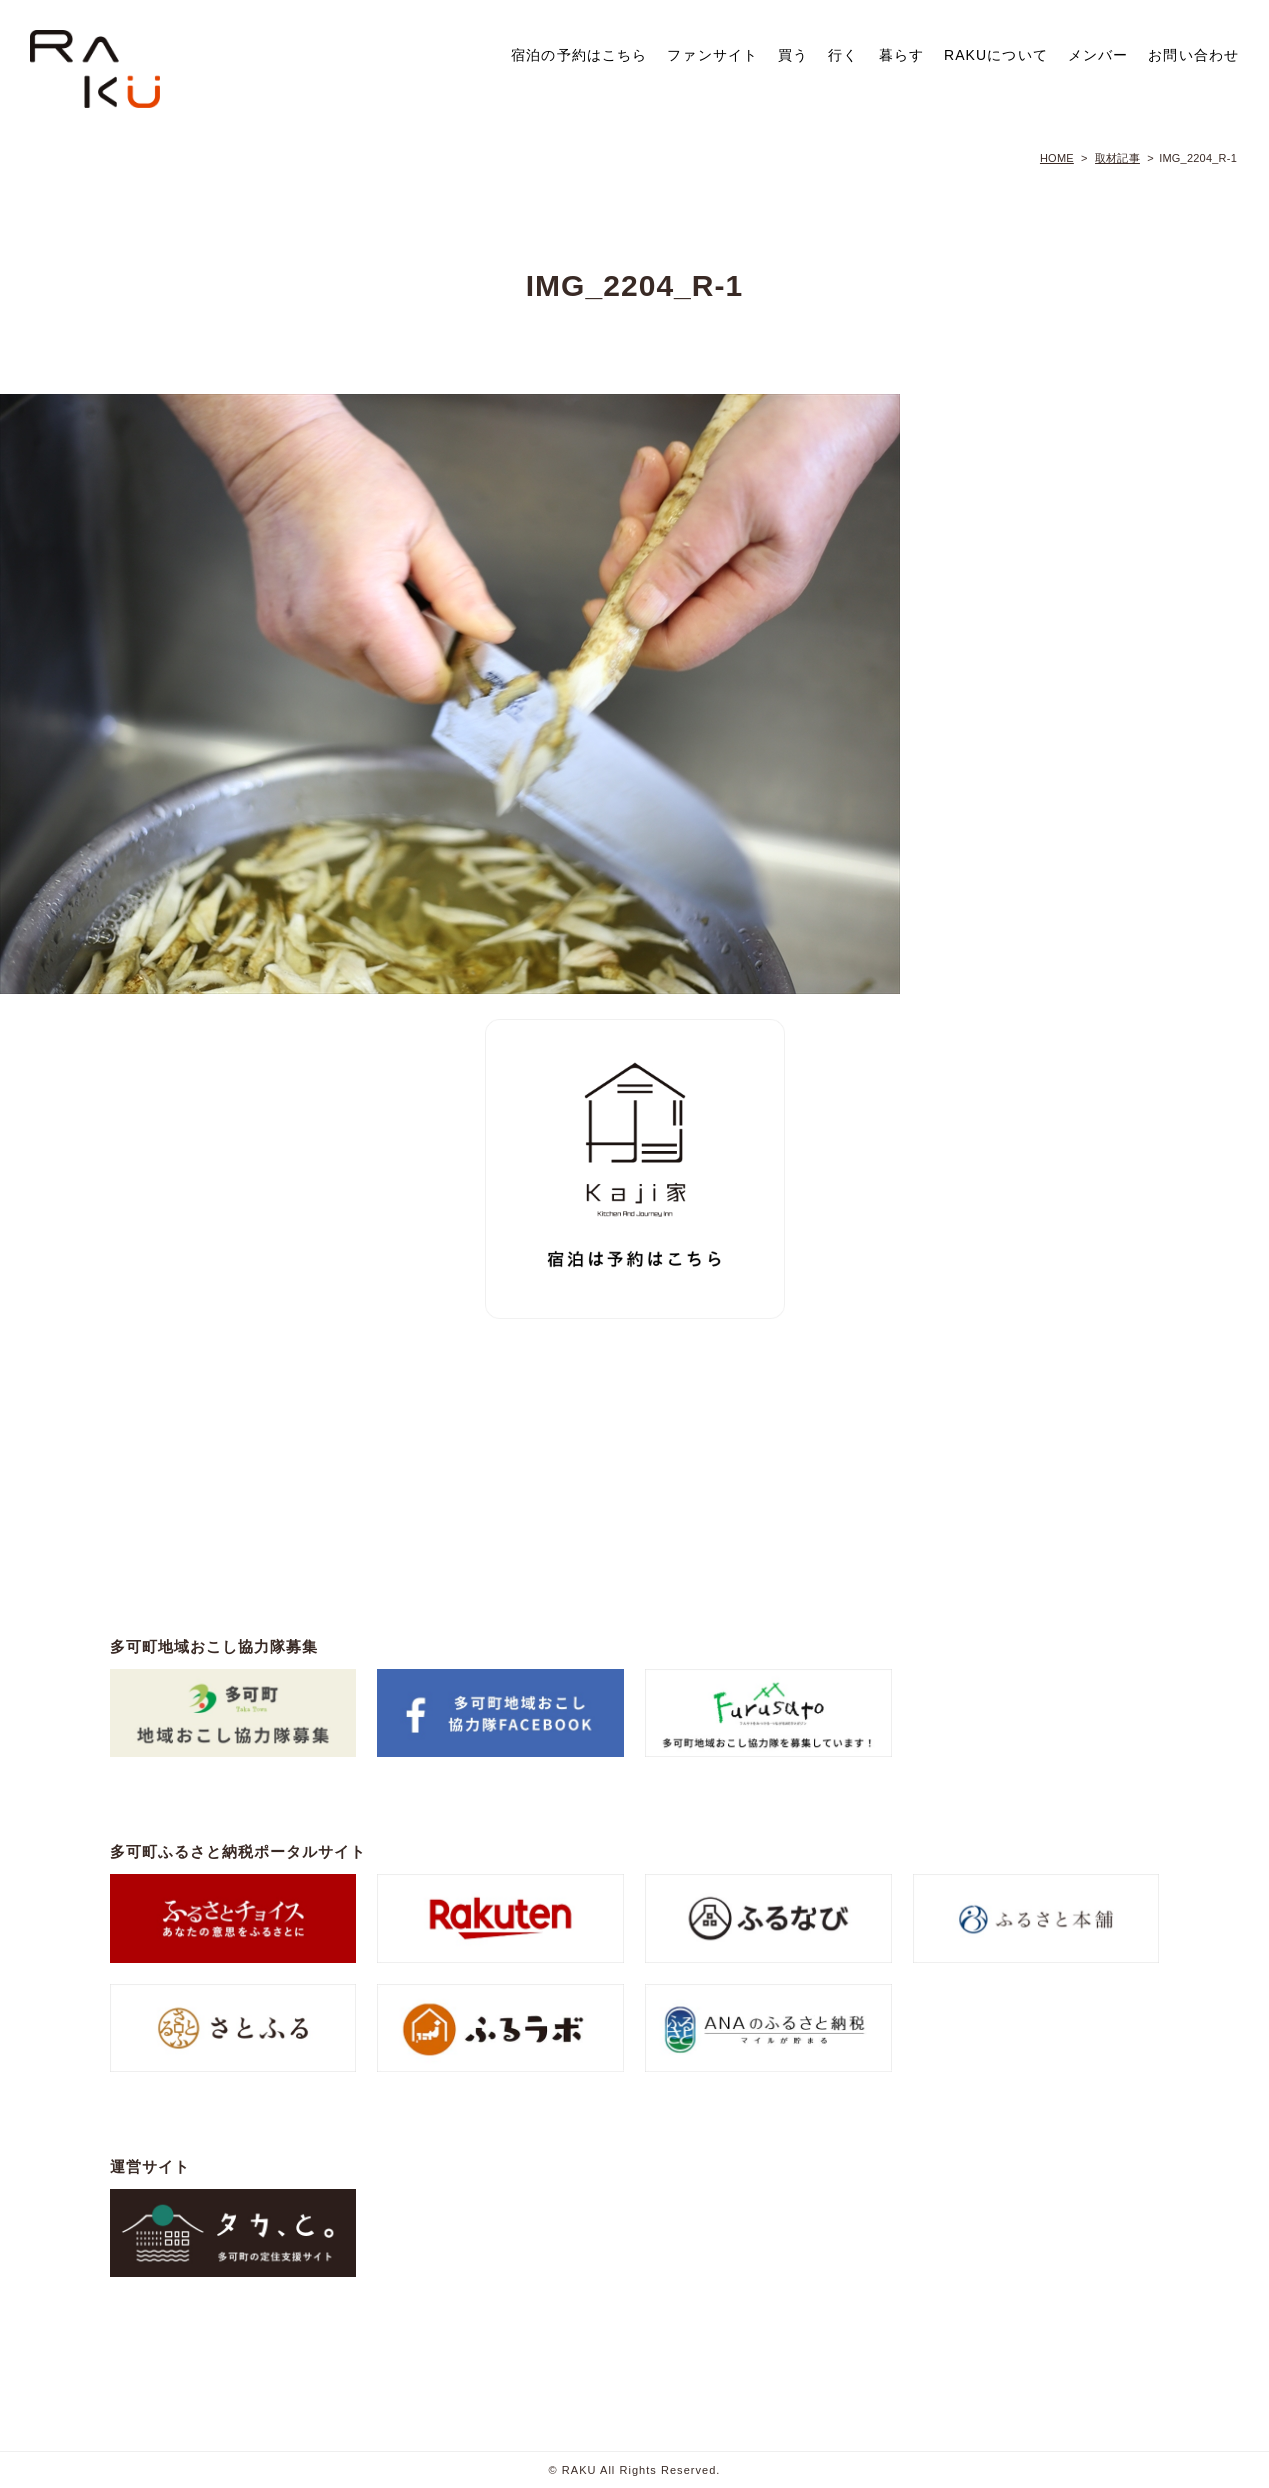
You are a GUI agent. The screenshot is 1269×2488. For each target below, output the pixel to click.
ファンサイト (712, 55)
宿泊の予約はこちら (579, 55)
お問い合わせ (1193, 55)
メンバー (1098, 55)
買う (793, 55)
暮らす (901, 55)
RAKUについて (996, 55)
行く (843, 55)
